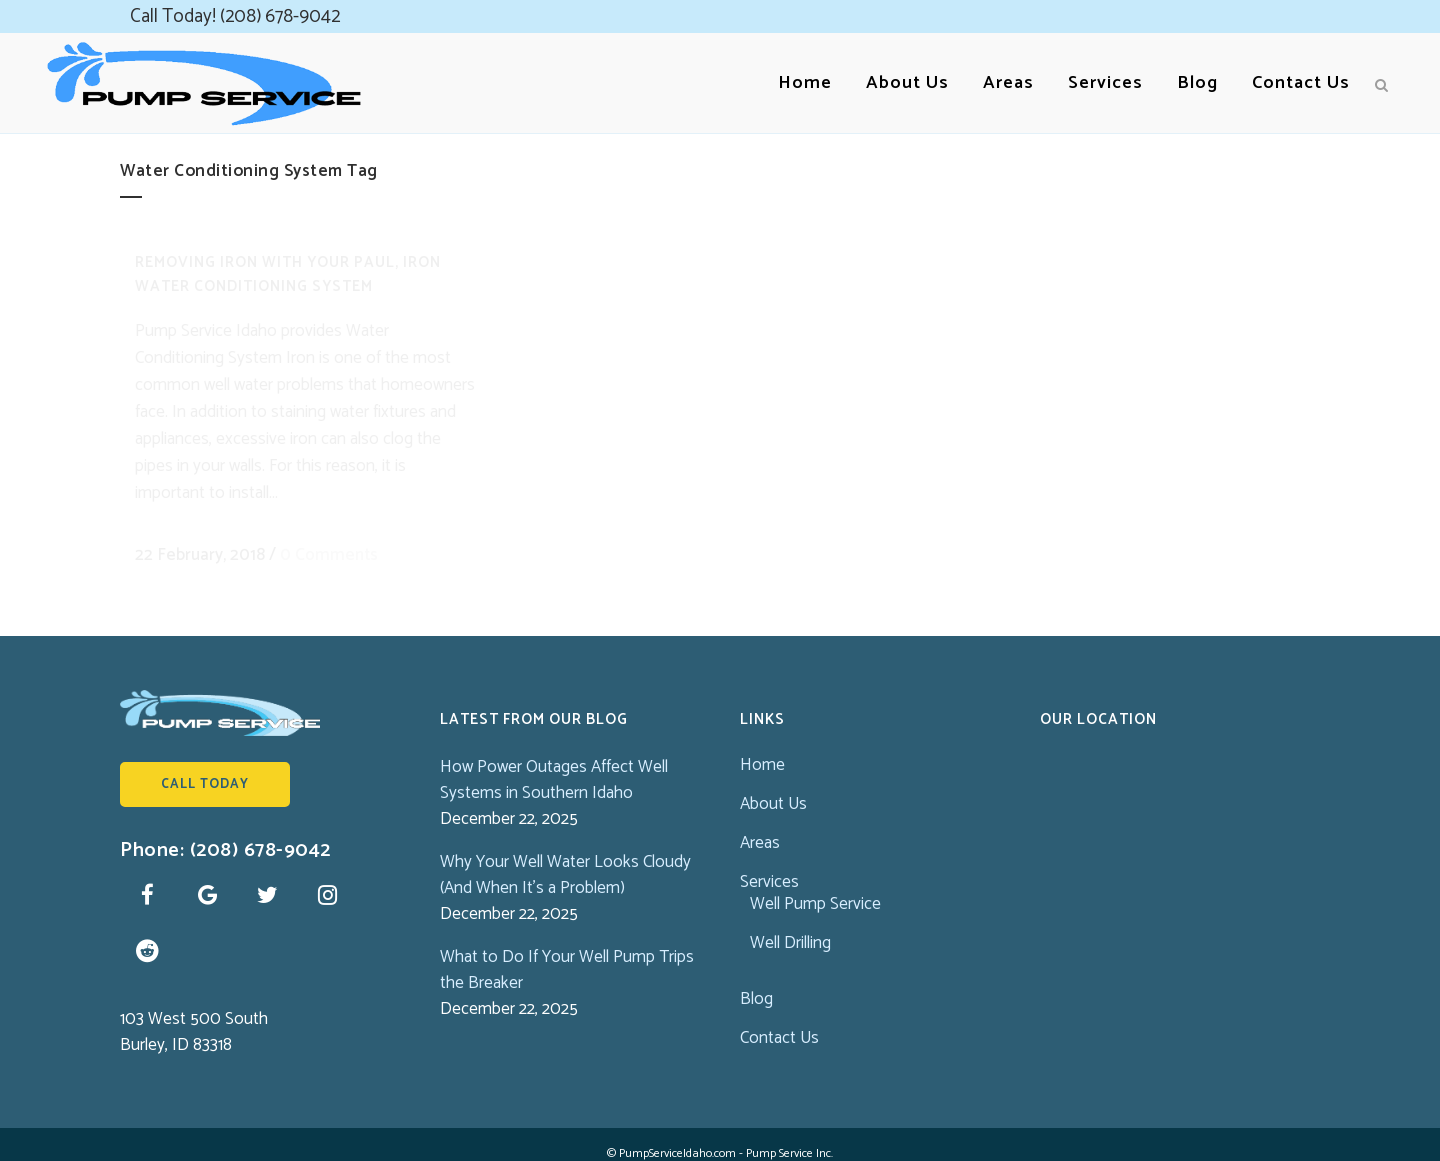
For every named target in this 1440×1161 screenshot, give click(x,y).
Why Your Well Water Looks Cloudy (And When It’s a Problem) (565, 855)
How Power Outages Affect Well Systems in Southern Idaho (554, 760)
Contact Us (779, 1018)
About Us (773, 784)
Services (769, 862)
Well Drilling (790, 923)
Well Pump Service (815, 884)
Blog (756, 979)
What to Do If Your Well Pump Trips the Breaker (567, 950)
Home (762, 745)
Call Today (205, 764)
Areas (760, 823)
